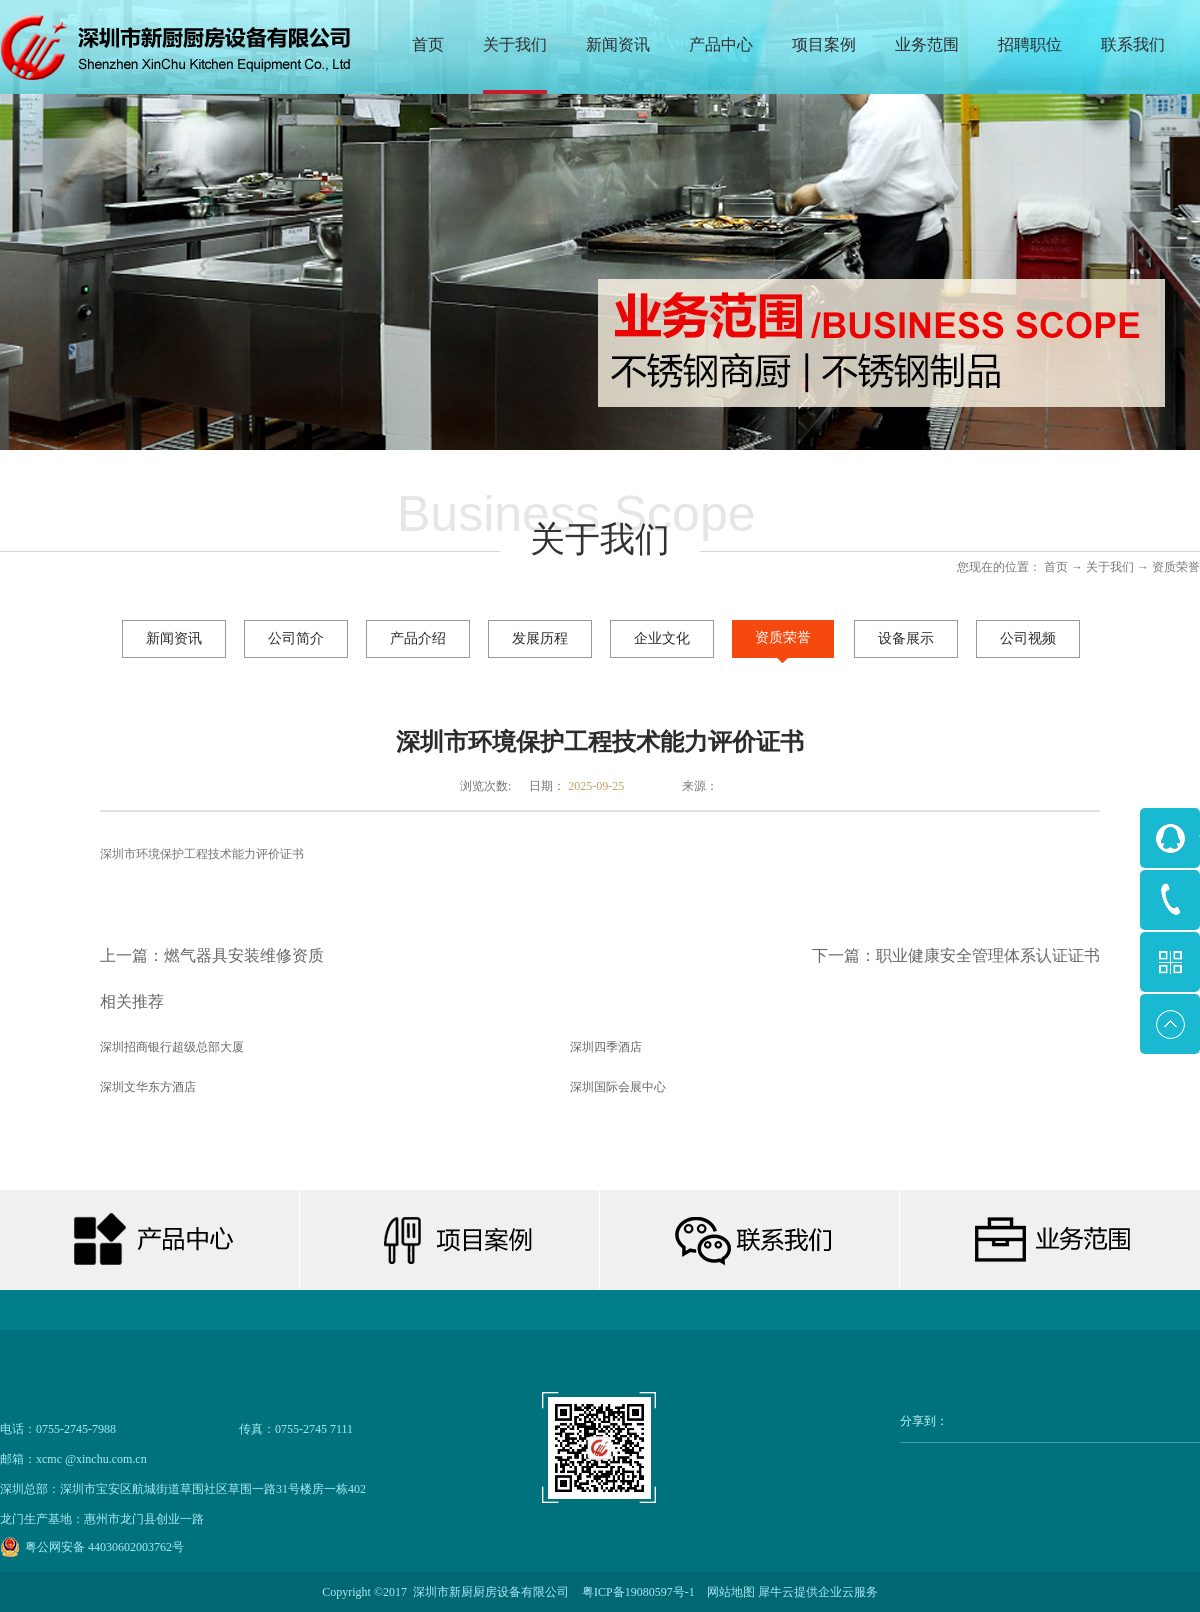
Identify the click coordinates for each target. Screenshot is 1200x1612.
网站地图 (728, 1592)
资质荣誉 (1176, 567)
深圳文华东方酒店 (148, 1087)
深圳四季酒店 (606, 1047)
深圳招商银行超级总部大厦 (172, 1047)
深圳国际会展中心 (618, 1087)
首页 (428, 44)
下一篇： (956, 955)
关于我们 (1110, 567)
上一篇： (212, 955)
